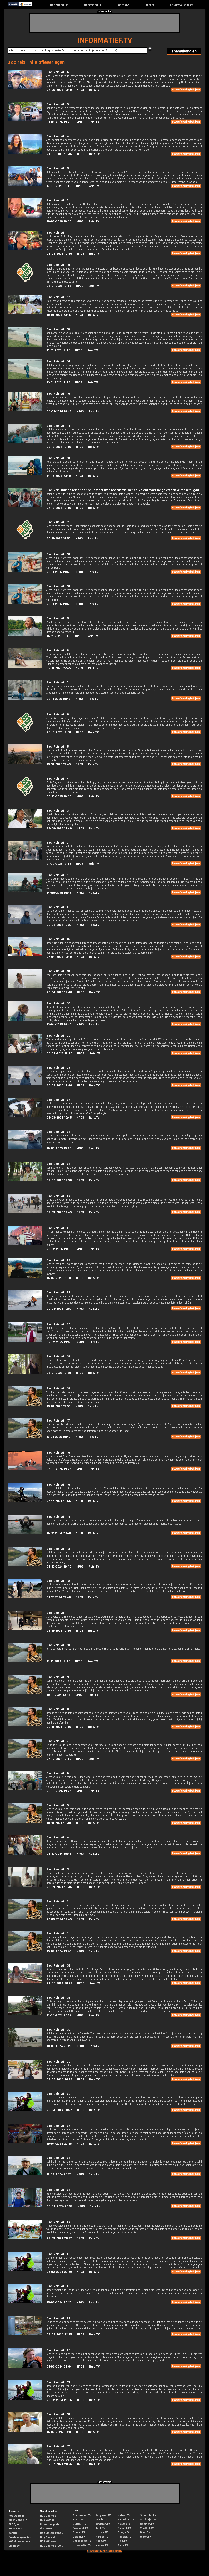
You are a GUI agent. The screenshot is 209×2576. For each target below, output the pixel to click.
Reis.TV (94, 90)
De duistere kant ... (51, 2533)
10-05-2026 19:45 (59, 221)
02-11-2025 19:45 (59, 699)
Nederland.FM (59, 5)
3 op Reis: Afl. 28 (58, 907)
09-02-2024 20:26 (59, 2464)
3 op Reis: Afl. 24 (58, 1196)
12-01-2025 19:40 (59, 1437)
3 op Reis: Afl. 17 (58, 297)
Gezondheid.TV (82, 2541)
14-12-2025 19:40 (59, 476)
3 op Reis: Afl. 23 (58, 1228)
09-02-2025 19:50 (59, 1309)
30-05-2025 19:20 (59, 925)
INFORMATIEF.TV (105, 40)
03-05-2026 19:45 (59, 254)
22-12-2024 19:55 (59, 1501)
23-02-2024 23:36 (59, 2400)
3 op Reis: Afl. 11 (57, 522)
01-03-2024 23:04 (59, 2366)
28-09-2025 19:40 (59, 828)
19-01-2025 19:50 (59, 1406)
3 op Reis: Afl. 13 (58, 458)
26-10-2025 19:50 (59, 732)
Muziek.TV (101, 2545)
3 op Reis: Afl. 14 (58, 426)
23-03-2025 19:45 (59, 1117)
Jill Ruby (14, 2546)
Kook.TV (100, 2528)
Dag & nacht (47, 2537)
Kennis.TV (101, 2519)
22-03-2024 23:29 (59, 2272)
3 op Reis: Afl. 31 (58, 971)
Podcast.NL (124, 5)
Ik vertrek (46, 2528)
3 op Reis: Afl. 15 (58, 394)
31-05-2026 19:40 (59, 122)
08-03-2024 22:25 (59, 2334)
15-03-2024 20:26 (59, 2302)
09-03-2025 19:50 (59, 1180)
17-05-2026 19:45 (59, 186)
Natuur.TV (124, 2515)
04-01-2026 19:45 (59, 411)
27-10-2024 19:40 (59, 1759)
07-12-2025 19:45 (59, 508)
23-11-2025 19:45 (59, 572)
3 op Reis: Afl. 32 (58, 939)
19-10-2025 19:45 (59, 764)
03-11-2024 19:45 (59, 1727)
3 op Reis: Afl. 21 (58, 1292)
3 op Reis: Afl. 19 (58, 1356)
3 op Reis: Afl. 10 (58, 554)
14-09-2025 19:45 (59, 893)
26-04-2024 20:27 (59, 2110)
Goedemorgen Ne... (20, 2537)
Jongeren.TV (103, 2515)
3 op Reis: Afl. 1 (57, 233)
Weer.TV (145, 2532)
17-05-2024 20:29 (59, 2015)
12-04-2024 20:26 (59, 2174)
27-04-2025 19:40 (59, 957)
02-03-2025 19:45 (59, 1212)
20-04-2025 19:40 (59, 992)
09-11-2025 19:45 (59, 668)
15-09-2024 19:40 (59, 1951)
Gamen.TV (79, 2532)
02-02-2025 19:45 (59, 1342)
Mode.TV (100, 2541)
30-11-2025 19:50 (59, 538)
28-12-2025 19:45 (59, 447)
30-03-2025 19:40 (59, 1085)
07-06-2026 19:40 (59, 90)
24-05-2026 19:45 (59, 154)
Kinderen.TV (102, 2524)
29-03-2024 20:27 (59, 2238)
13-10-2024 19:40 (59, 1823)
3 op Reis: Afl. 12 (58, 1581)
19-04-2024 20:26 (59, 2143)
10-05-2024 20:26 (59, 2046)
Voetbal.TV (147, 2528)
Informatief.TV (82, 2545)
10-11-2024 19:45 (58, 1695)
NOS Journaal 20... (51, 2546)
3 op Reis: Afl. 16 (58, 329)
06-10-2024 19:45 (59, 1854)
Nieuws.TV (124, 2524)
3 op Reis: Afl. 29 (58, 1036)
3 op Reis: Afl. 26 (58, 1132)
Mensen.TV (101, 2537)
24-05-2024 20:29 (59, 1983)
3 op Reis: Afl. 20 (58, 1324)
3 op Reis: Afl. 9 (57, 618)
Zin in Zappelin (18, 2520)
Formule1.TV (80, 2528)
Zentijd (13, 2533)
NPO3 (80, 90)
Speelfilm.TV (148, 2515)
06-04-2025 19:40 (59, 1053)
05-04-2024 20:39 (60, 2206)
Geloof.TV (79, 2537)
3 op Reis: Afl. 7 (57, 682)
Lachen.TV (101, 2532)
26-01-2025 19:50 (59, 1373)
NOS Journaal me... (20, 2541)
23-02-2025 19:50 (59, 1249)
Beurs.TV (78, 2519)
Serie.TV (123, 2545)
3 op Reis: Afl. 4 (57, 136)
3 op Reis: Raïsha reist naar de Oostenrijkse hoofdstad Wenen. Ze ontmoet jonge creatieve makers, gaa (122, 490)
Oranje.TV (123, 2532)
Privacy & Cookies (181, 5)
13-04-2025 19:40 (59, 1024)
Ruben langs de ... (51, 2524)
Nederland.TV (93, 5)
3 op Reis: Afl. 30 (58, 1003)
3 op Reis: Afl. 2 (57, 200)
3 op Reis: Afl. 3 (57, 168)
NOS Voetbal (48, 2520)
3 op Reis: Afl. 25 (58, 1164)
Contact (149, 5)
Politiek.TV (124, 2537)
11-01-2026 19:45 (58, 350)
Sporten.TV (147, 2524)
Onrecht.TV (124, 2528)
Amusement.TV (82, 2515)
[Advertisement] (104, 23)
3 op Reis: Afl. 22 (58, 1260)
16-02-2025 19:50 (59, 1278)
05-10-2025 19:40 (59, 796)
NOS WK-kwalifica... (52, 2541)
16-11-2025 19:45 (58, 636)
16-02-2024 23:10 (59, 2432)
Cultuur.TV (79, 2524)
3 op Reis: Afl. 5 (57, 104)
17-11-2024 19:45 (58, 1661)
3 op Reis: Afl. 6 (57, 72)
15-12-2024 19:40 (59, 1533)
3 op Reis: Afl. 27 (58, 1100)
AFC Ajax (14, 2524)
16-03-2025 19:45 (59, 1148)
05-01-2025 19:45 (59, 1469)
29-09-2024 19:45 (59, 1887)
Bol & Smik (15, 2528)
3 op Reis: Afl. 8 (57, 650)
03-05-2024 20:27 (59, 2079)
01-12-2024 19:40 (59, 1597)
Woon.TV (145, 2537)
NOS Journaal (17, 2516)
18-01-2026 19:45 (59, 315)
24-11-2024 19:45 (59, 1631)
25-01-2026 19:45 (59, 286)
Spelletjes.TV (148, 2519)
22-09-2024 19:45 (59, 1919)
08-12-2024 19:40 (59, 1566)
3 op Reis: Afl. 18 (58, 265)
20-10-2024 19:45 (59, 1791)
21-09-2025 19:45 (59, 864)
